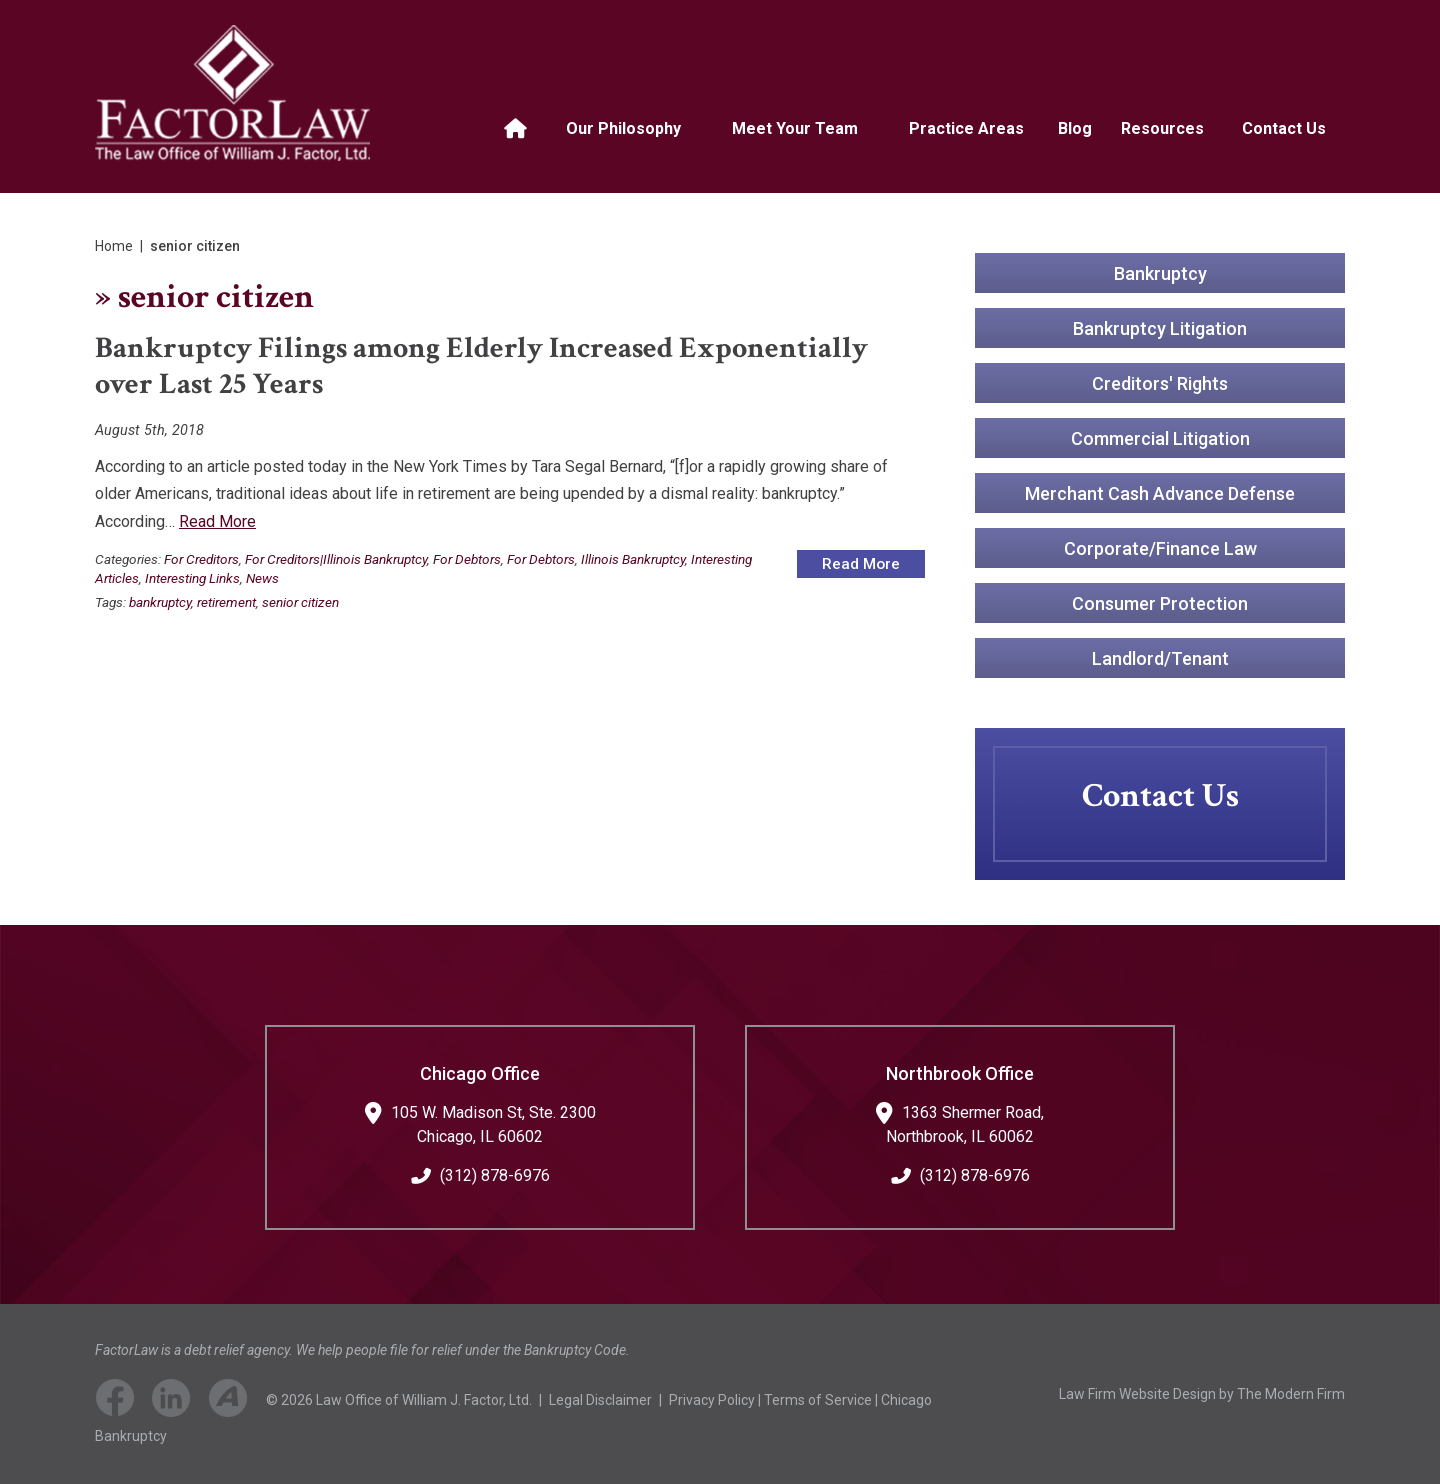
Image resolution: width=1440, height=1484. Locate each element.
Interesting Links (192, 578)
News (262, 578)
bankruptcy (160, 602)
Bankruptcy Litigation (1160, 327)
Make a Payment (1056, 70)
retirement (226, 602)
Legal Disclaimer (600, 1400)
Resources (1162, 128)
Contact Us (1284, 128)
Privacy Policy (712, 1400)
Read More (217, 521)
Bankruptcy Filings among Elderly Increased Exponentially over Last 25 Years (481, 366)
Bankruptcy (1160, 272)
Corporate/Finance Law (1160, 547)
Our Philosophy (623, 128)
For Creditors (201, 559)
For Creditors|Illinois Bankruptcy (336, 559)
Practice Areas (966, 128)
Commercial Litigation (1160, 437)
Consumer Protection (1160, 602)
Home (518, 129)
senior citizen (300, 602)
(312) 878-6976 (1254, 69)
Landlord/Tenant (1160, 657)
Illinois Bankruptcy (633, 559)
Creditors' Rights (1160, 382)
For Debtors (467, 559)
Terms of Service (818, 1400)
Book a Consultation (842, 70)
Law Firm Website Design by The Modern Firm (1202, 1394)
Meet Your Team (795, 128)
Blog (1075, 128)
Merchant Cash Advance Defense (1160, 492)
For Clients (647, 70)
